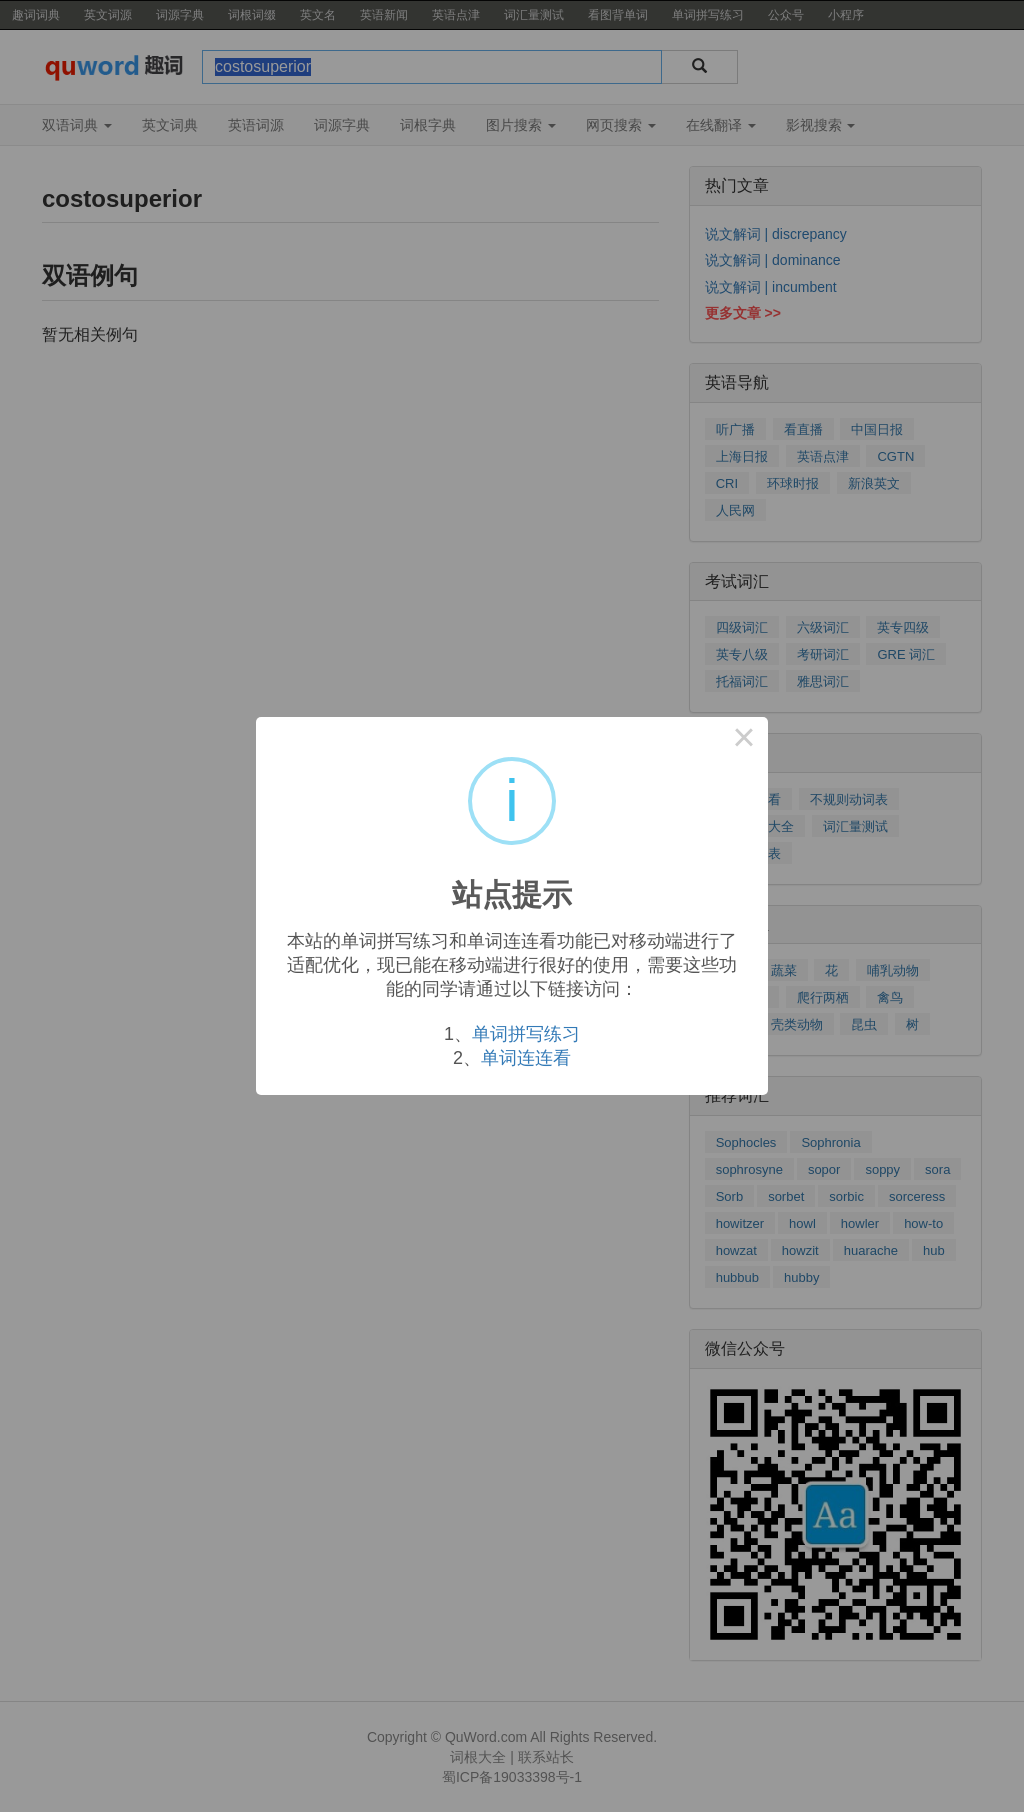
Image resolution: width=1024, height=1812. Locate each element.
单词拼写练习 (526, 1034)
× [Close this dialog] (744, 741)
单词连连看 (526, 1058)
